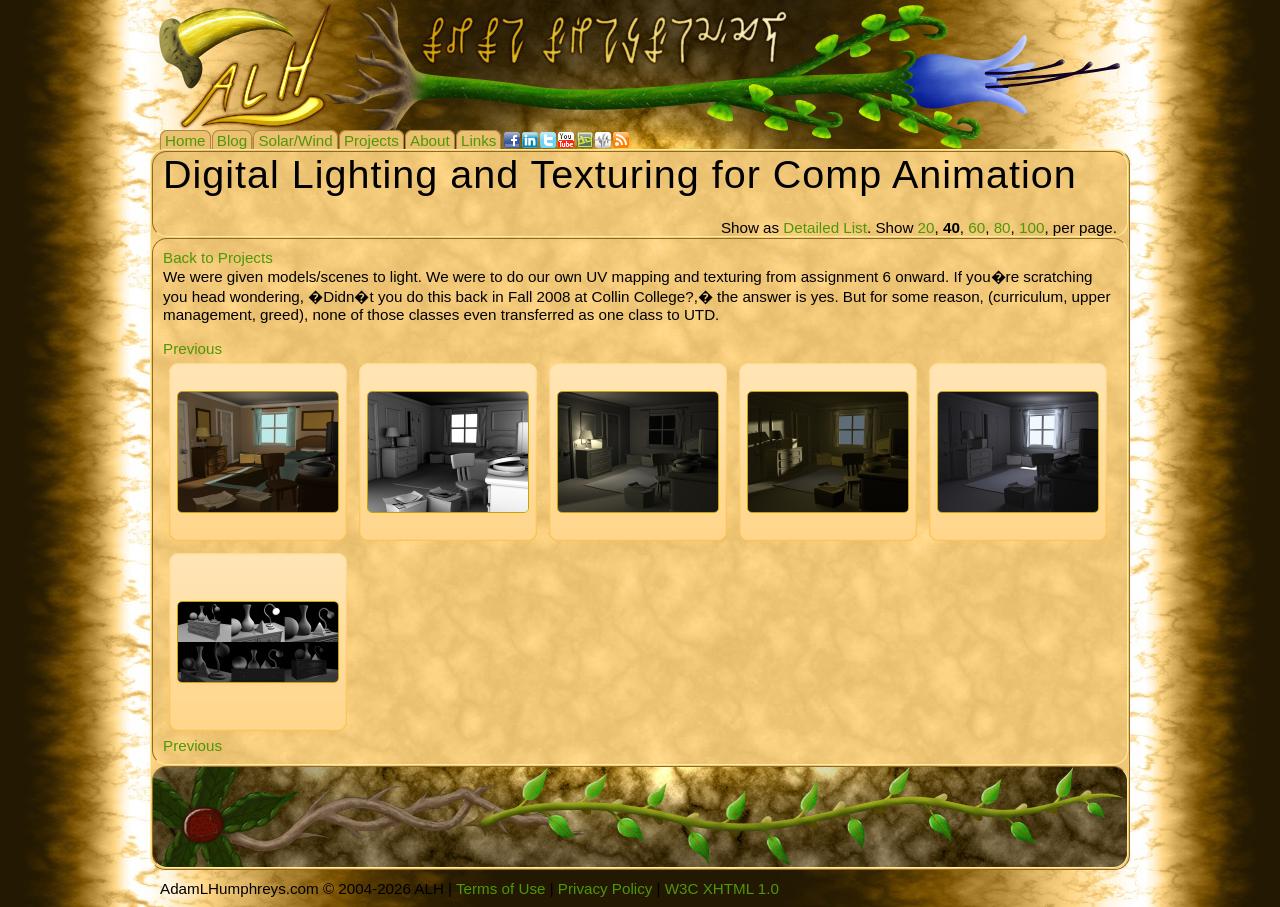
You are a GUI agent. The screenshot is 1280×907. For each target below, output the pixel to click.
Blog (232, 140)
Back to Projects (218, 257)
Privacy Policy (605, 888)
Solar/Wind (295, 140)
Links (478, 140)
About (430, 140)
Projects (371, 140)
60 (976, 227)
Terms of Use (500, 888)
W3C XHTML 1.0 (722, 888)
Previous (192, 348)
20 (926, 227)
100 (1031, 227)
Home (185, 140)
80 (1002, 227)
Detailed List (825, 227)
